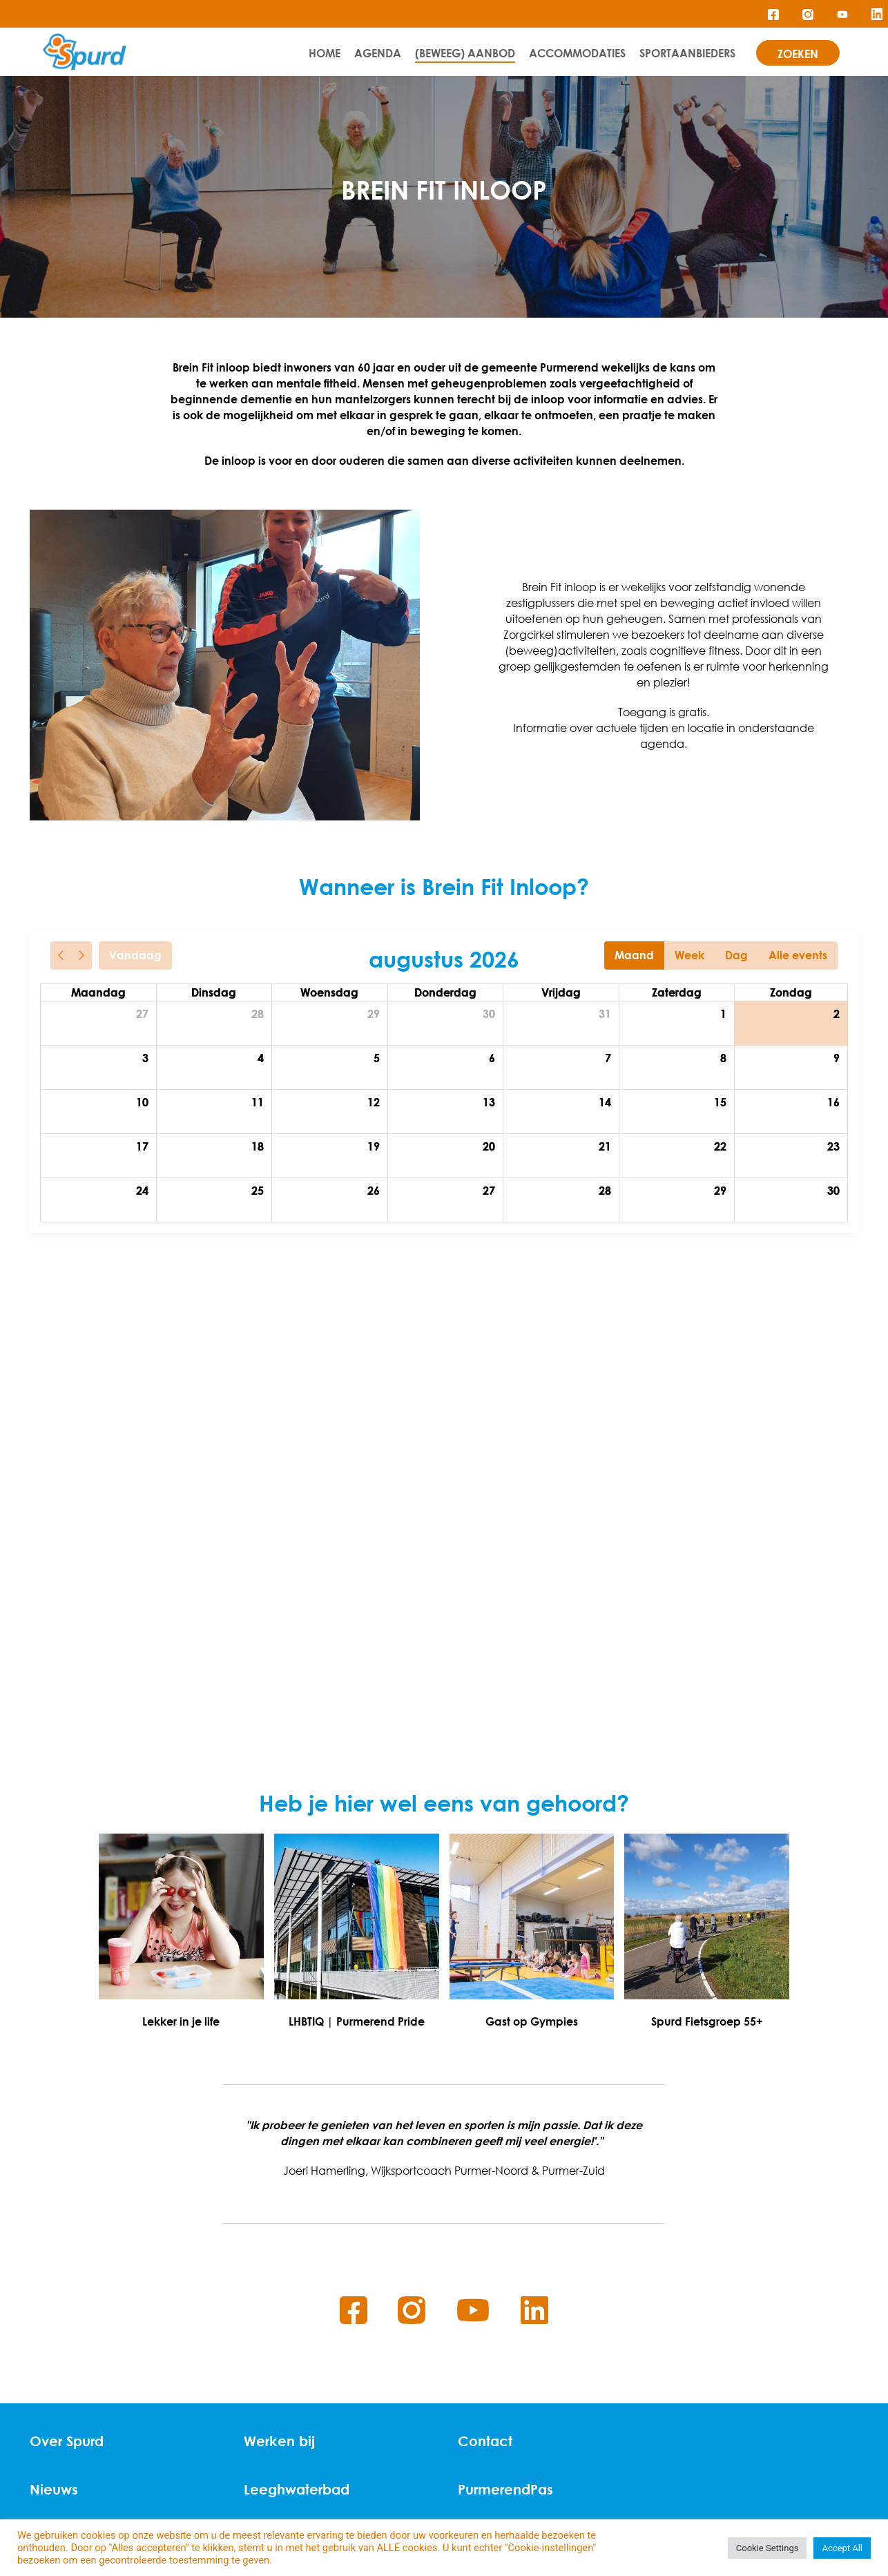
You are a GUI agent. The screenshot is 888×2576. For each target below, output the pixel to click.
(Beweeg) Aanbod (465, 52)
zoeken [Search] (798, 53)
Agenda (377, 52)
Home (324, 52)
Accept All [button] (842, 2548)
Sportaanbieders (687, 52)
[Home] (84, 52)
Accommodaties (577, 52)
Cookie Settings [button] (767, 2548)
